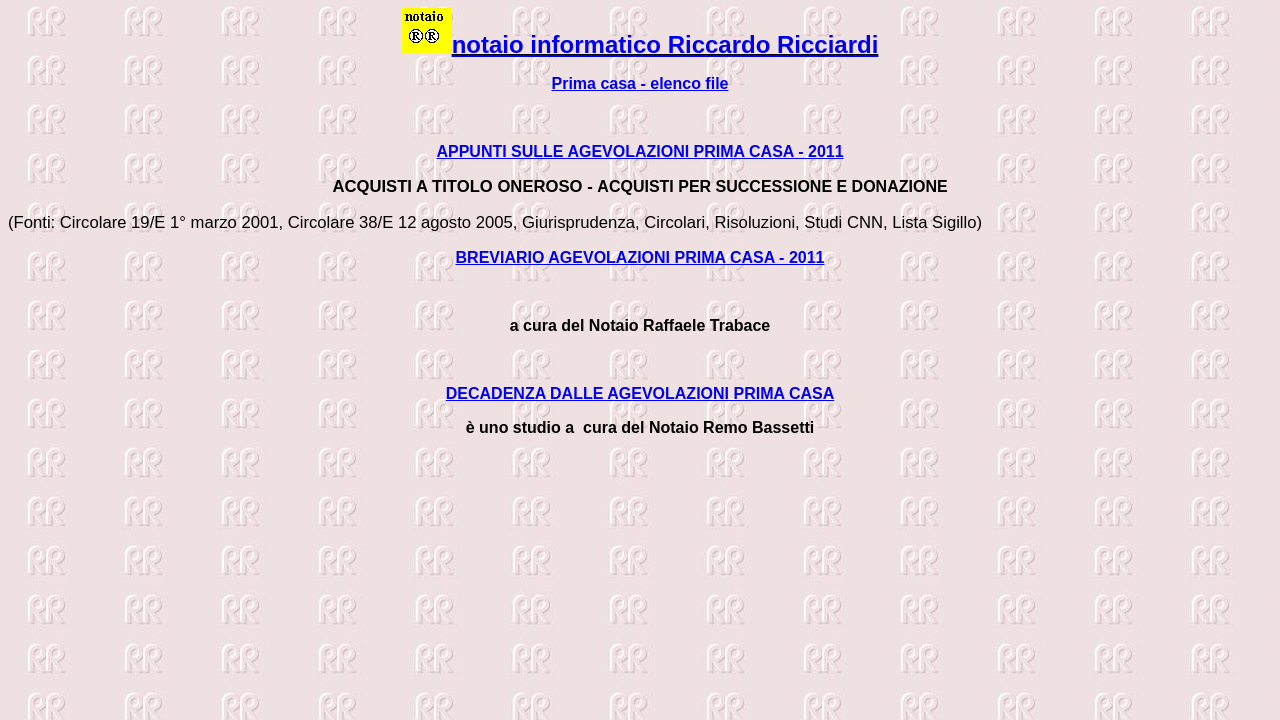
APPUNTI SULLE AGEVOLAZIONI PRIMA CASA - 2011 (639, 151)
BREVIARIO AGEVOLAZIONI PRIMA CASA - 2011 (640, 257)
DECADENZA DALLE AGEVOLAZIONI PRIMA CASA (640, 393)
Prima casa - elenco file (640, 83)
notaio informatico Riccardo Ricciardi (665, 44)
